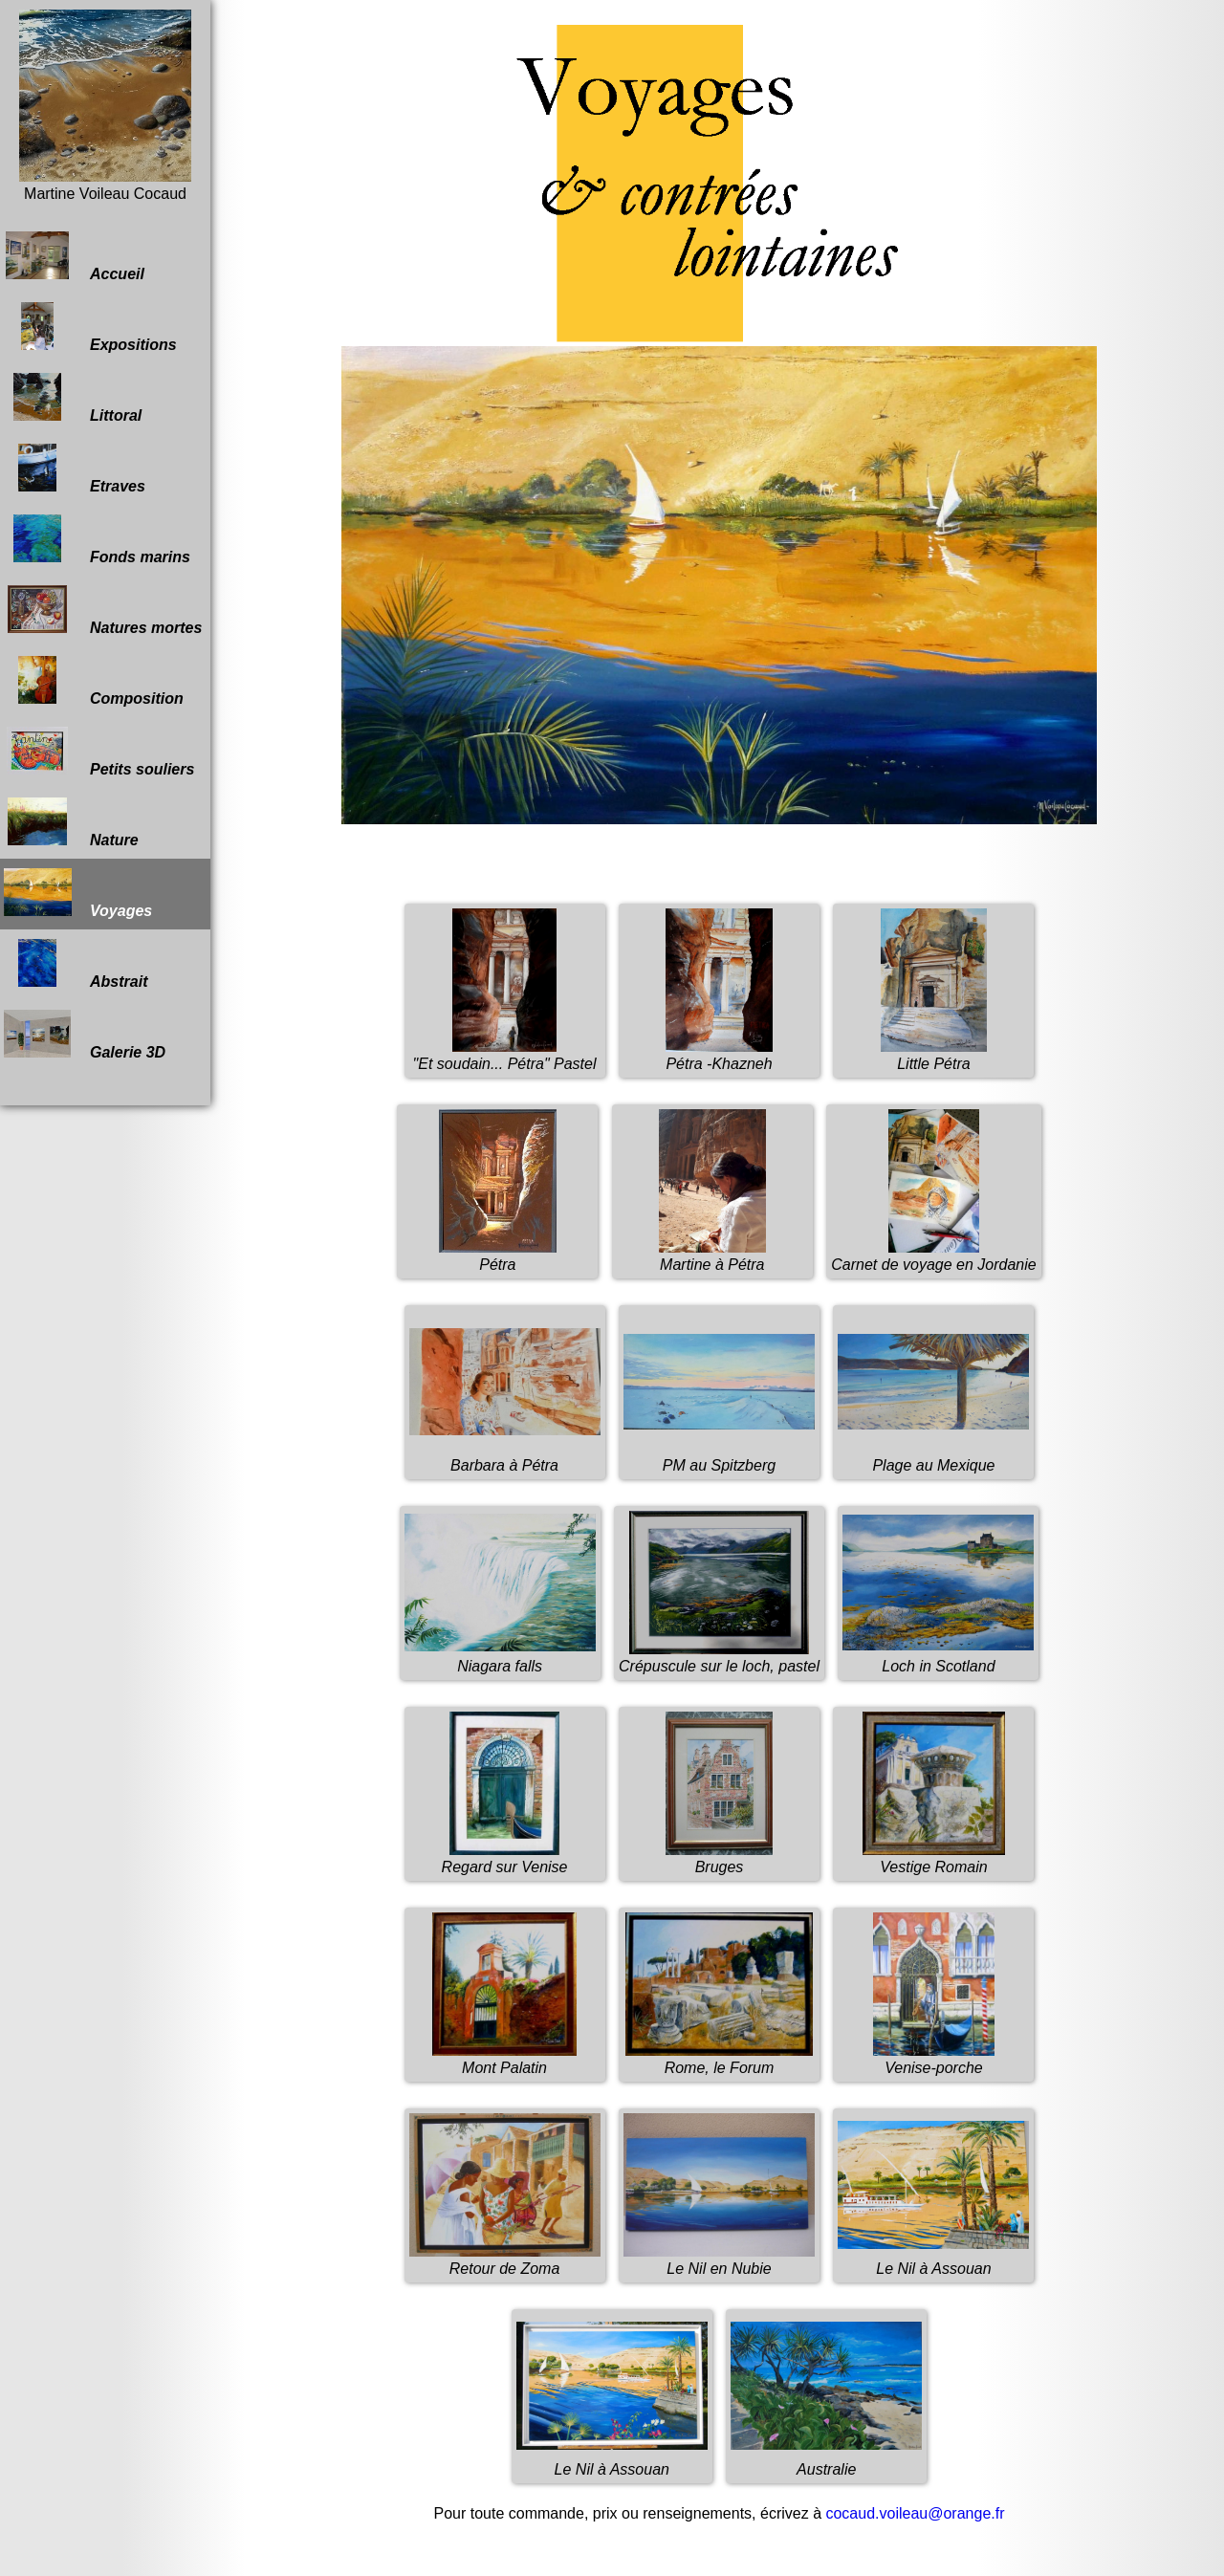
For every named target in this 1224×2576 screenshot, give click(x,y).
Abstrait (75, 965)
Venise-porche (933, 2059)
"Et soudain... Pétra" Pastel (505, 1055)
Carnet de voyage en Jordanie (933, 1256)
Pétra (497, 1256)
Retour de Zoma (505, 2260)
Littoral (73, 399)
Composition (94, 682)
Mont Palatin (505, 2059)
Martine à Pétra (712, 1256)
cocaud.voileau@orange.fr (914, 2513)
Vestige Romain (933, 1858)
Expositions (90, 328)
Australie (826, 2461)
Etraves (74, 469)
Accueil (74, 257)
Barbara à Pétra (505, 1457)
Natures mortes (103, 611)
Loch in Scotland (938, 1657)
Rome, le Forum (719, 2059)
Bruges (719, 1858)
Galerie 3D (84, 1035)
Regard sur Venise (505, 1858)
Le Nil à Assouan (933, 2260)
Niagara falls (500, 1657)
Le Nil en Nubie (719, 2260)
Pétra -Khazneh (719, 1055)
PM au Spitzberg (719, 1457)
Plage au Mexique (933, 1457)
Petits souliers (99, 752)
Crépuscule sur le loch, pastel (719, 1657)
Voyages (78, 894)
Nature (71, 823)
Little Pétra (933, 1055)
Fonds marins (97, 540)
